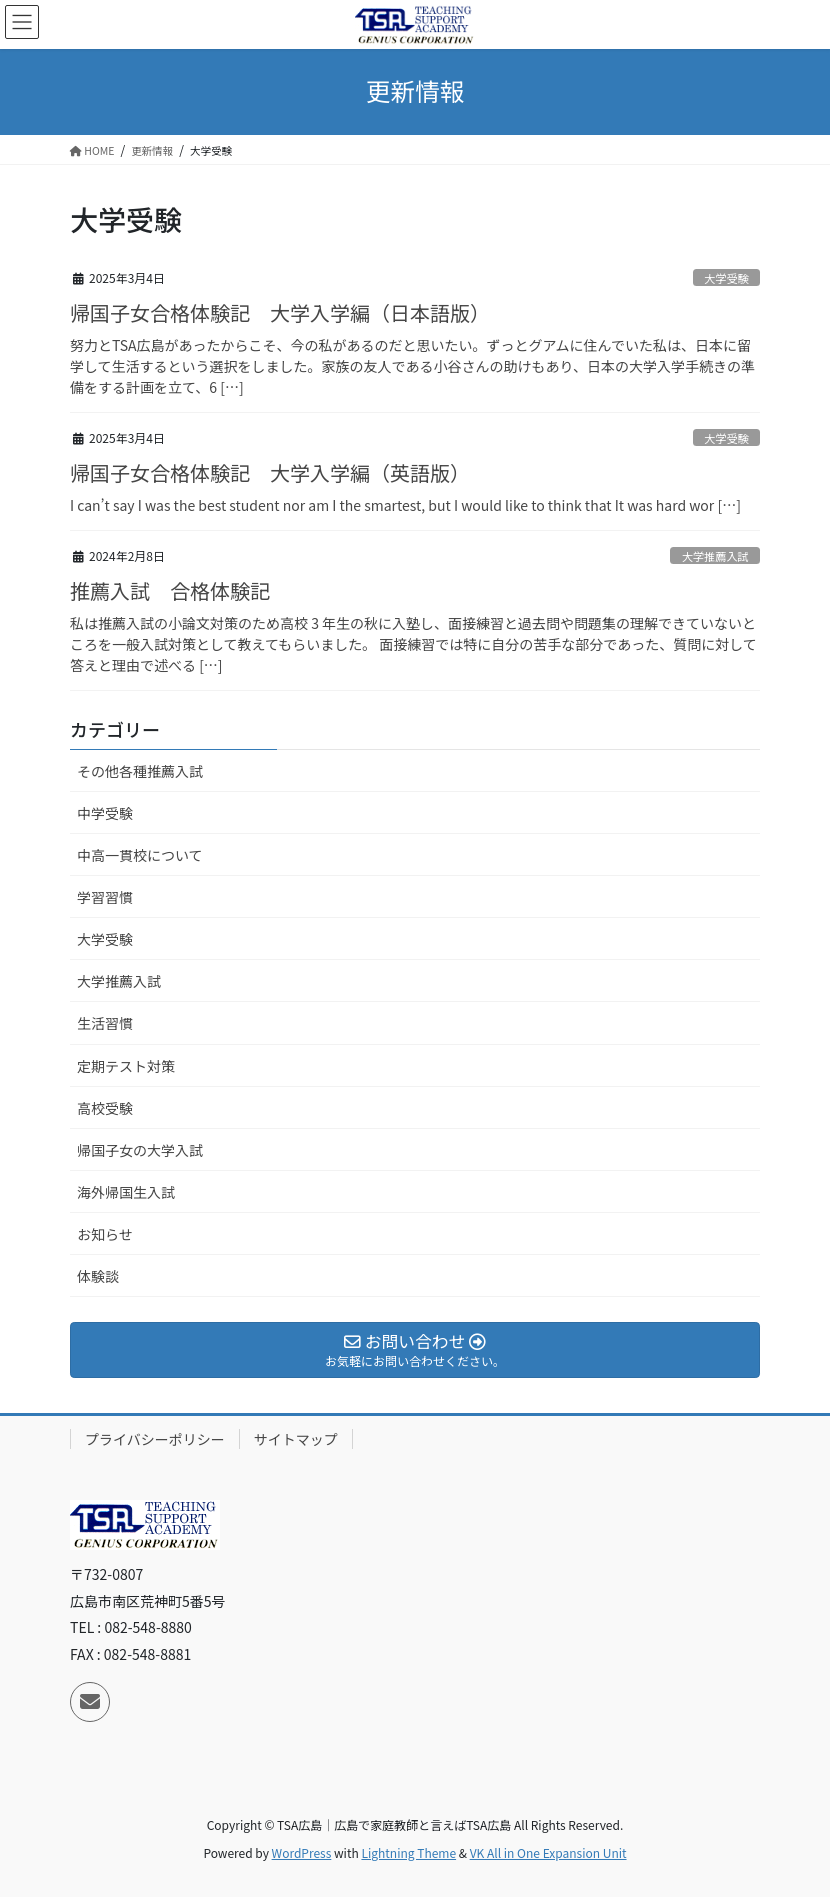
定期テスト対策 (126, 1066)
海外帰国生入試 (126, 1192)
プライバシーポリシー (155, 1439)
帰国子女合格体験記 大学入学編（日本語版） (280, 312)
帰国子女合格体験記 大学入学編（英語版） (270, 472)
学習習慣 (105, 897)
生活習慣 (105, 1023)
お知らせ (105, 1234)
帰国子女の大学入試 (140, 1150)
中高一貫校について (140, 855)
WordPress (302, 1852)
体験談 (98, 1276)
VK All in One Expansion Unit (548, 1852)
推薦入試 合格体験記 (170, 590)
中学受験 (105, 813)
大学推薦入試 (715, 556)
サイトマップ (296, 1439)
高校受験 (105, 1108)
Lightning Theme (408, 1852)
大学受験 (726, 278)
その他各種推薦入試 (140, 771)
